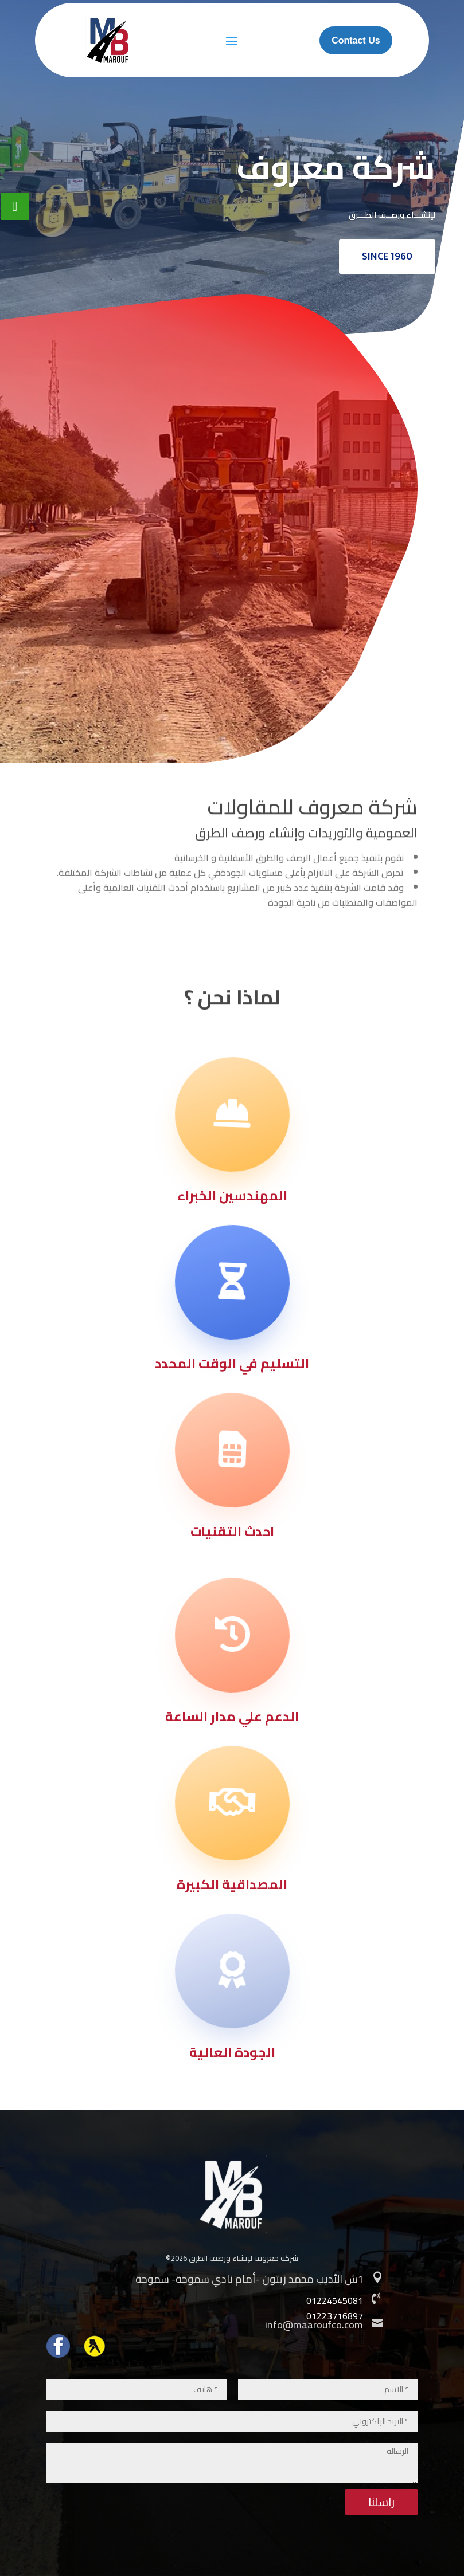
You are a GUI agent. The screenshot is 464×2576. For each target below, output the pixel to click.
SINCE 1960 (387, 256)
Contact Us (356, 40)
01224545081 (334, 2300)
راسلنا (381, 2501)
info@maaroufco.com (314, 2324)
